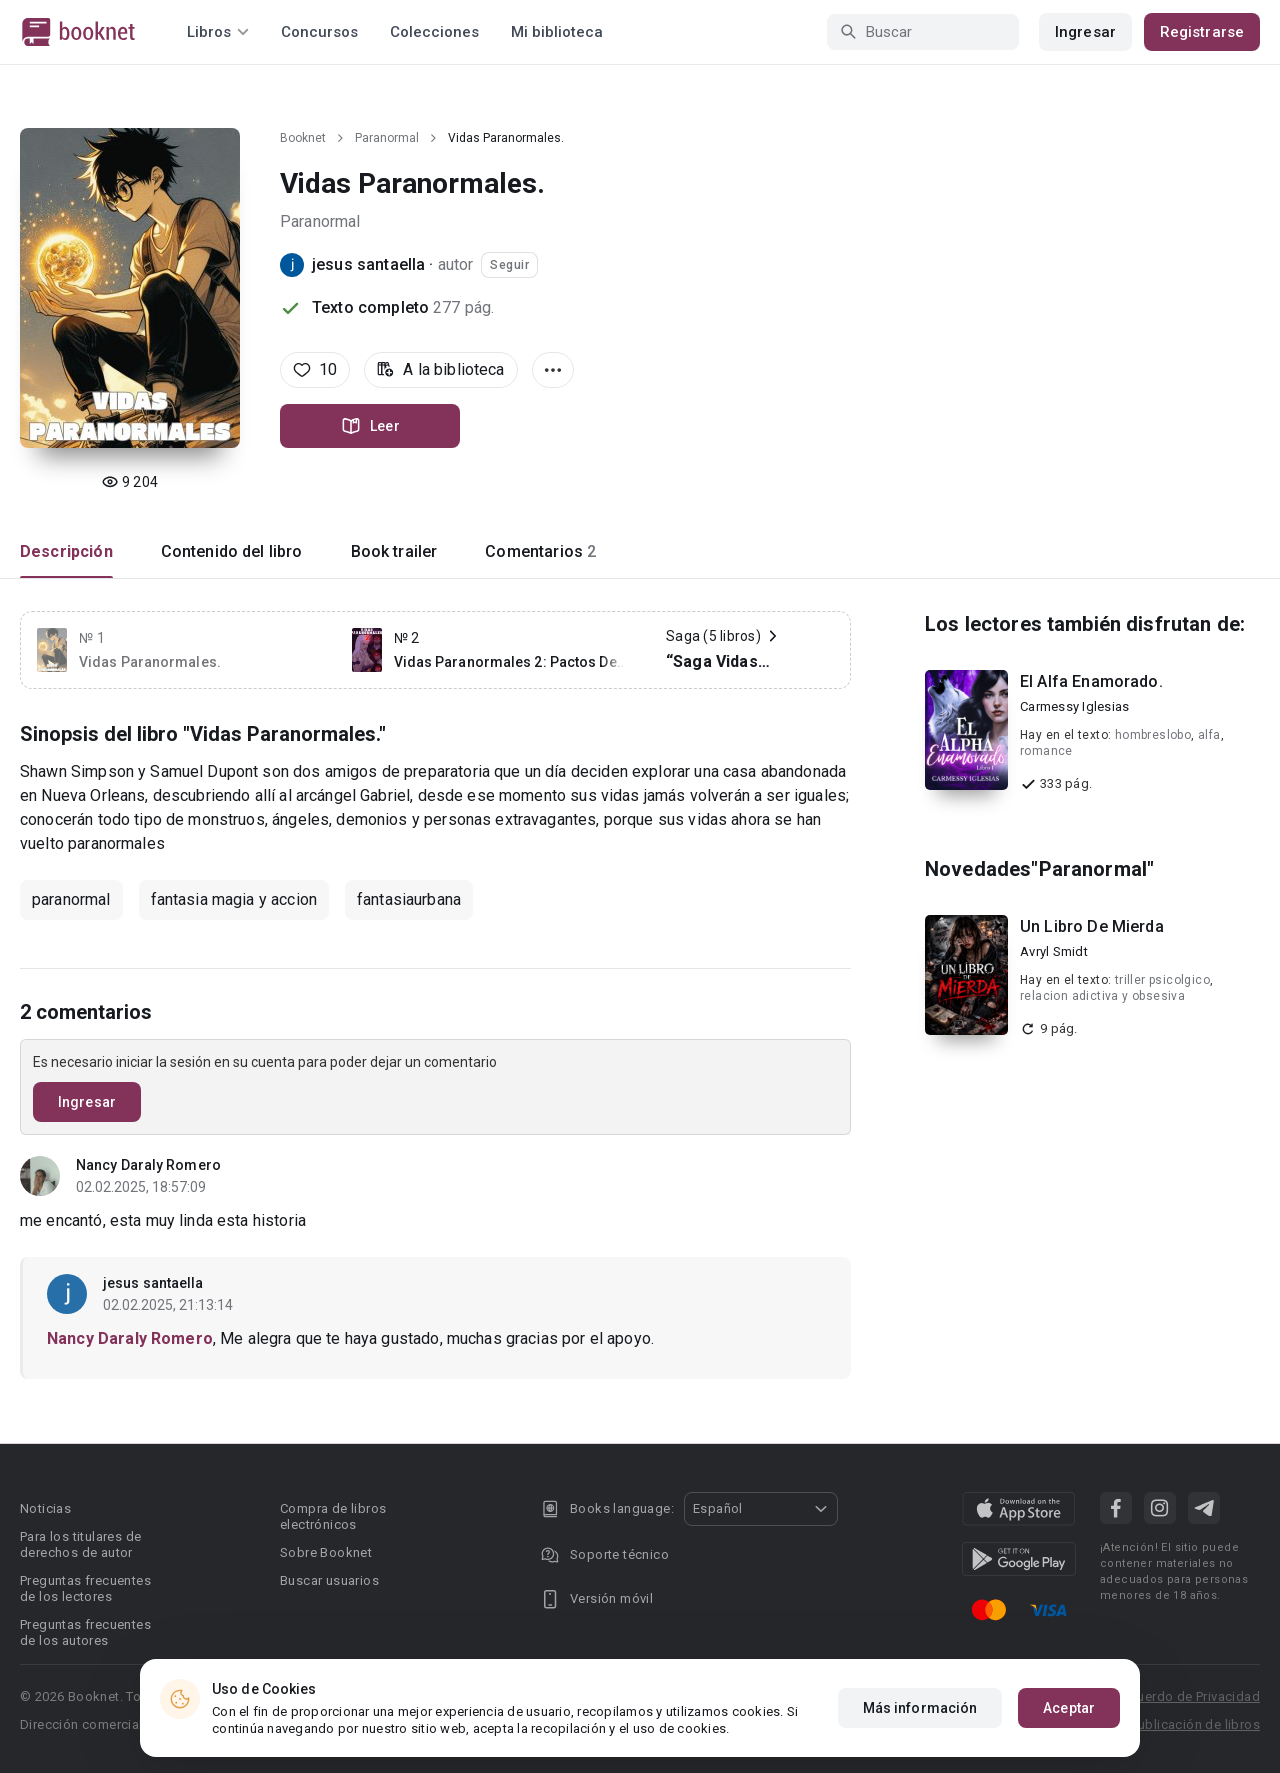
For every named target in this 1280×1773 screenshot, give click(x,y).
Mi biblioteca (557, 32)
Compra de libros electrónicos (333, 1516)
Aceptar (1069, 1708)
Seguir (509, 265)
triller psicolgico (1162, 980)
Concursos (319, 32)
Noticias (45, 1508)
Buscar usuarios (329, 1580)
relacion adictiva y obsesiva (1102, 996)
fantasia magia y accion (234, 899)
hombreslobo (1153, 735)
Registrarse (1202, 32)
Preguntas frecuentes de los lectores (85, 1588)
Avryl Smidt (1054, 951)
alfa (1209, 735)
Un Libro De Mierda (1092, 926)
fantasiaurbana (409, 899)
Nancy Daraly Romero (148, 1165)
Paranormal (387, 138)
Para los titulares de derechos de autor (80, 1544)
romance (1046, 751)
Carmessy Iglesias (1074, 706)
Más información (920, 1708)
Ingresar (1085, 32)
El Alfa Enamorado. (1091, 681)
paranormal (71, 899)
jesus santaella (368, 264)
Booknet (303, 138)
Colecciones (434, 32)
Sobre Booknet (326, 1552)
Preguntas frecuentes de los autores (85, 1632)
